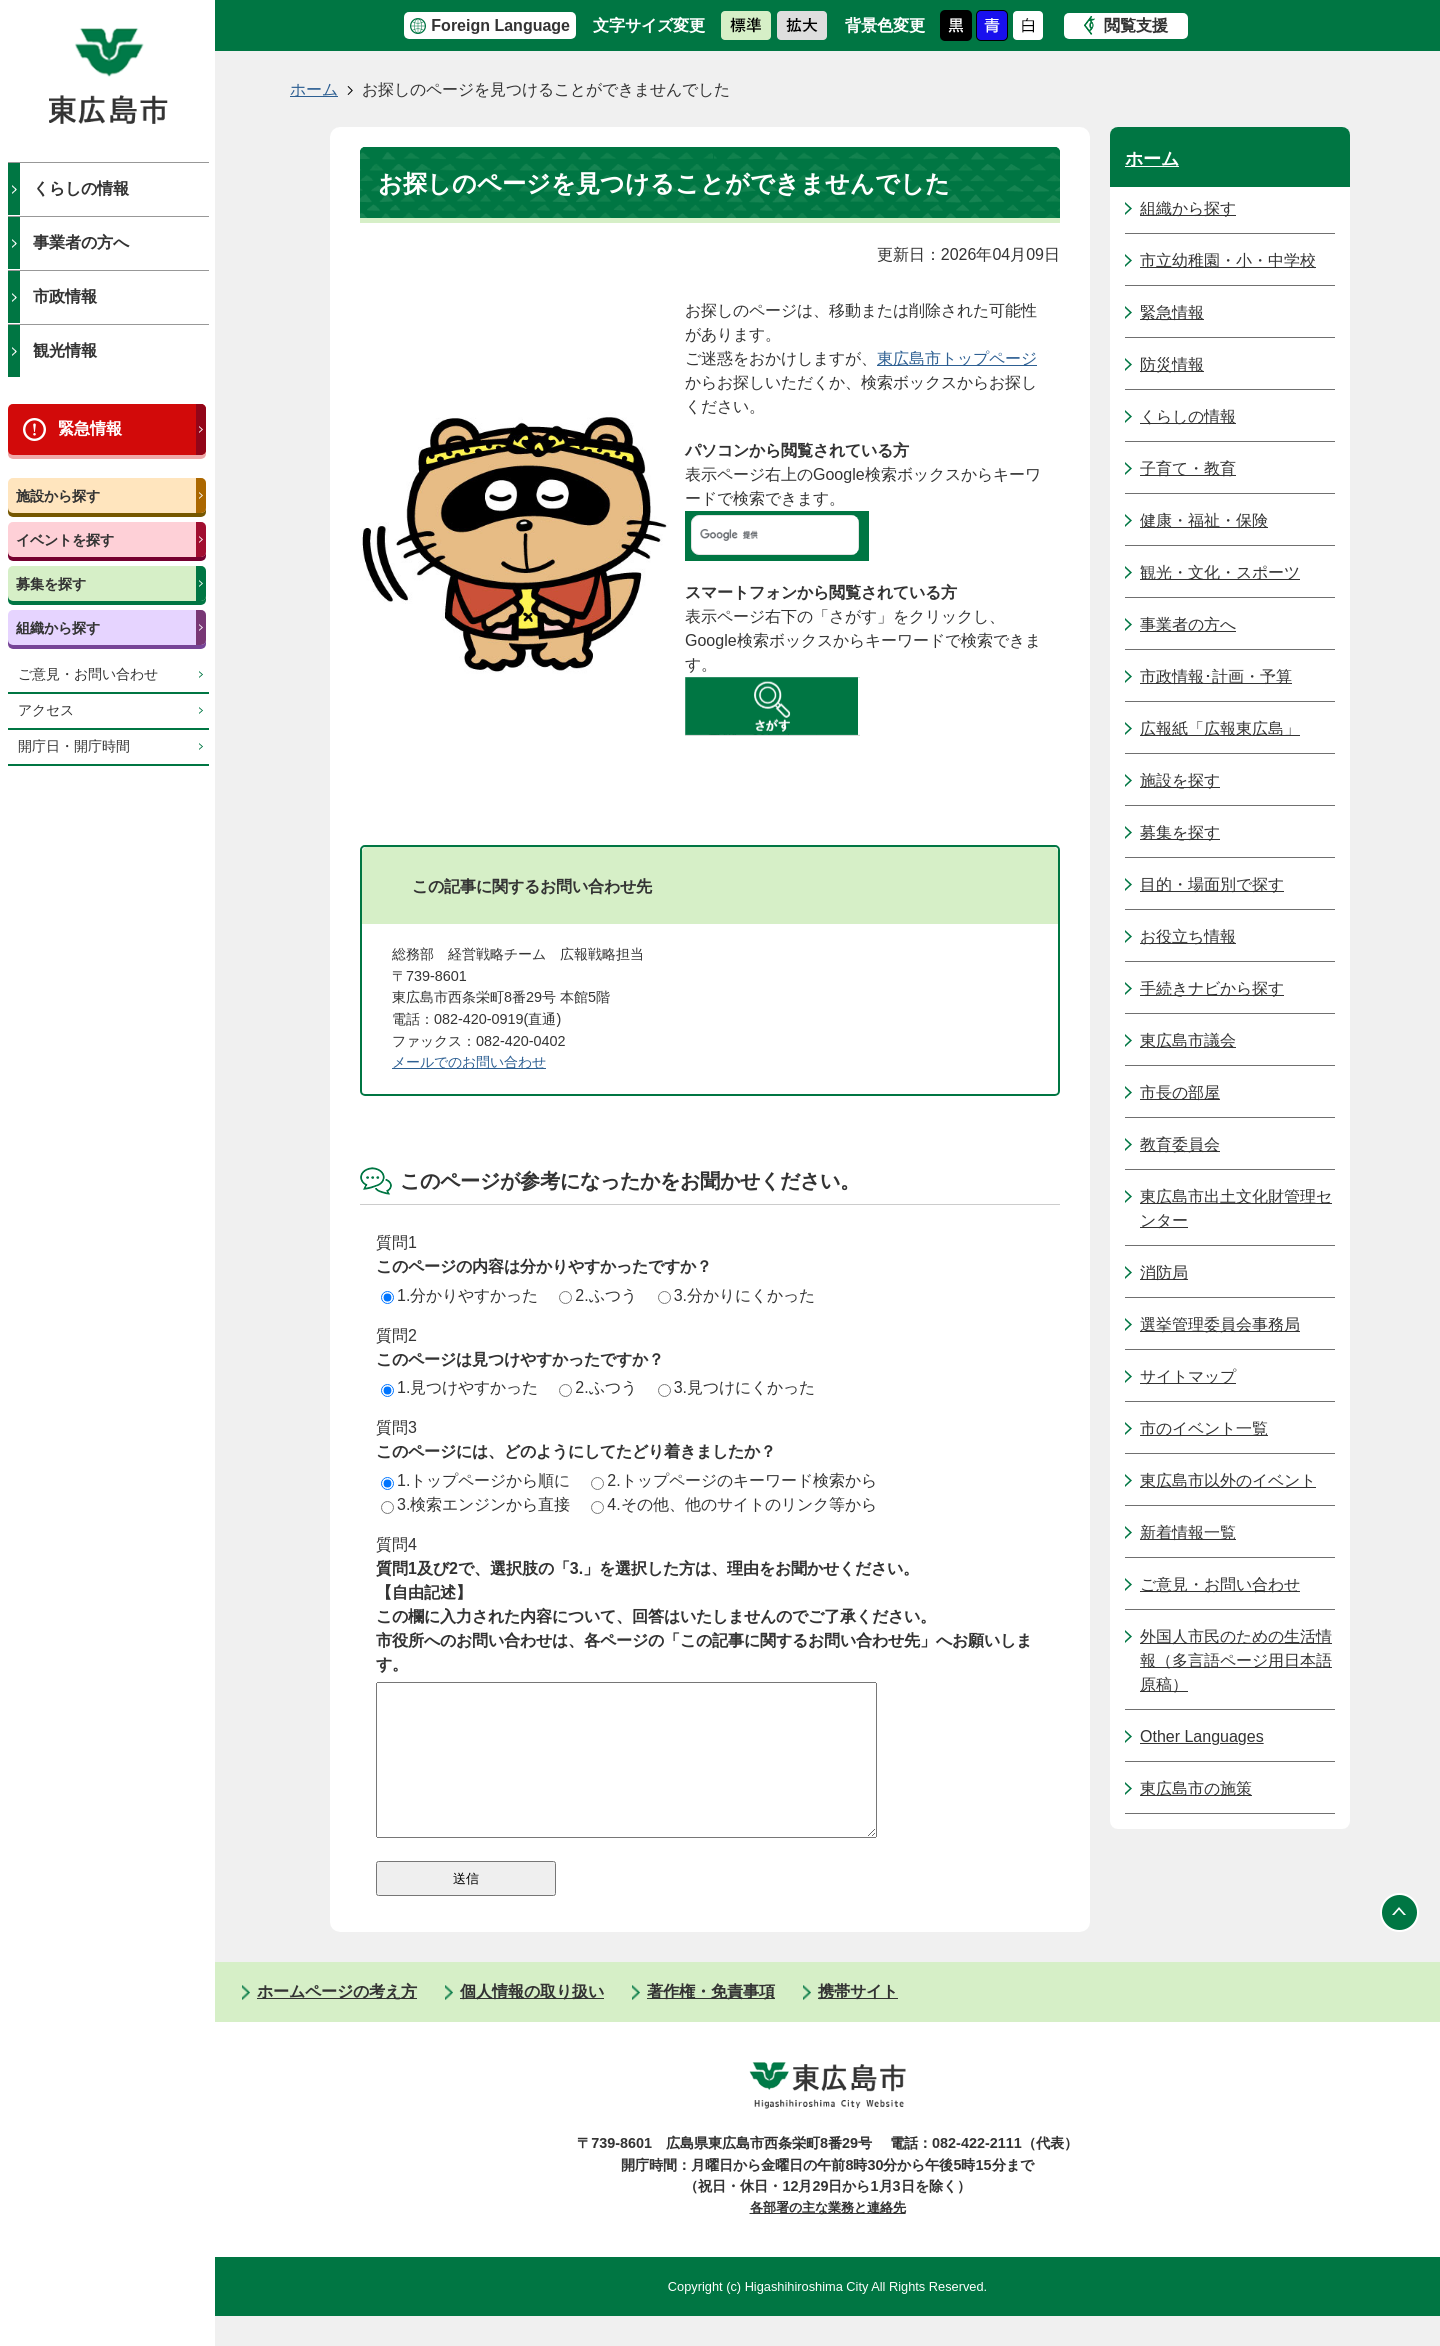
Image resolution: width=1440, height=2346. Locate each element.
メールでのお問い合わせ (469, 1062)
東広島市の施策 (1196, 1788)
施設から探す (58, 496)
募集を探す (51, 584)
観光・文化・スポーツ (1220, 572)
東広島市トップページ (957, 358)
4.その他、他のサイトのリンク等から (733, 1504)
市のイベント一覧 (1204, 1428)
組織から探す (58, 628)
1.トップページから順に (475, 1480)
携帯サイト (858, 2021)
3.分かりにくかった (736, 1295)
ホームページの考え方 (337, 2021)
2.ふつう (597, 1295)
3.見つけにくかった (736, 1387)
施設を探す (1180, 780)
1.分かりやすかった (459, 1295)
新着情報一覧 (1188, 1532)
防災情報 (1172, 364)
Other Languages (1202, 1736)
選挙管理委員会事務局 (1220, 1324)
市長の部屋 (1180, 1092)
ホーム (314, 89)
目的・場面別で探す (1212, 884)
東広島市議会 (1188, 1040)
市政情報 (65, 296)
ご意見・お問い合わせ (88, 674)
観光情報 (65, 350)
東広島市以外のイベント (1228, 1480)
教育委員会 (1180, 1144)
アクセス (46, 710)
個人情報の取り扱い (532, 2021)
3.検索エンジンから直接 (475, 1504)
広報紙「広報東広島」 (1220, 728)
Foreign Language (500, 25)
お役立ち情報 (1188, 936)
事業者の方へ (81, 242)
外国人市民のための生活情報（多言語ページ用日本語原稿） (1236, 1660)
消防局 (1164, 1272)
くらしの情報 (81, 188)
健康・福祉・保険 (1204, 520)
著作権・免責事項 (711, 2021)
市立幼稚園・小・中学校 (1228, 260)
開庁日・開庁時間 (74, 746)
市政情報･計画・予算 (1216, 676)
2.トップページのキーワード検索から (733, 1480)
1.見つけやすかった (459, 1387)
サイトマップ (1188, 1376)
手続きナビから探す (1212, 988)
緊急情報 (90, 428)
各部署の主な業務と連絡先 (828, 2237)
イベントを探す (65, 540)
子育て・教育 (1188, 468)
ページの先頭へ (1400, 1942)
